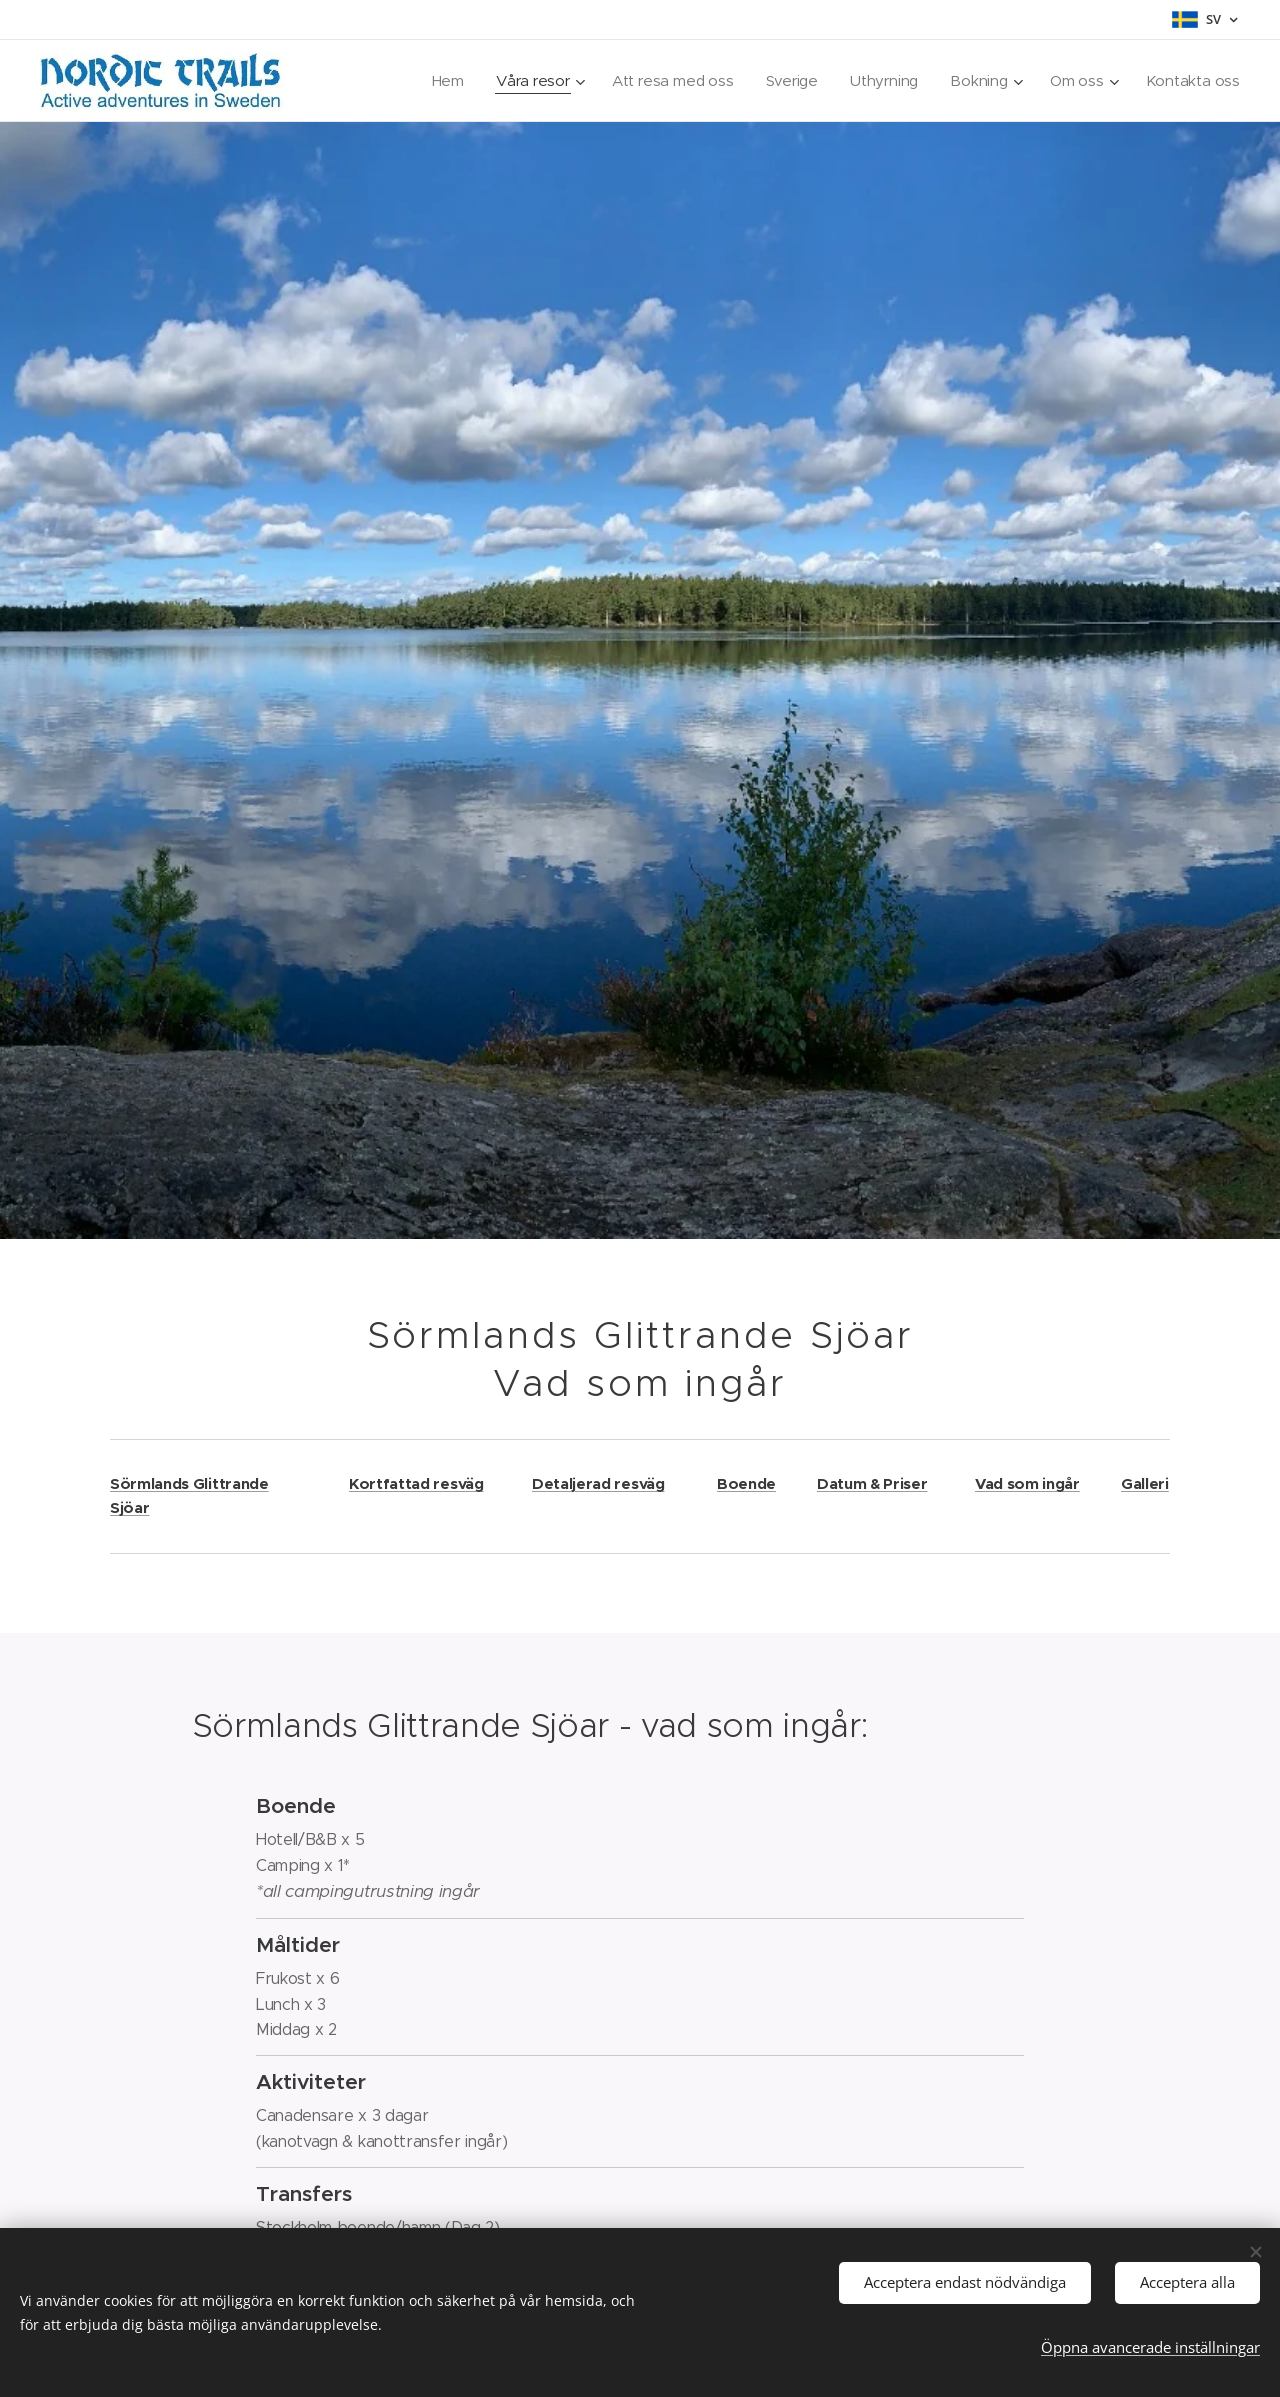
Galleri (1145, 1483)
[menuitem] (485, 81)
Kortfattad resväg (416, 1483)
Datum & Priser (872, 1483)
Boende (746, 1483)
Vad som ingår (1027, 1483)
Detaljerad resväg (598, 1483)
